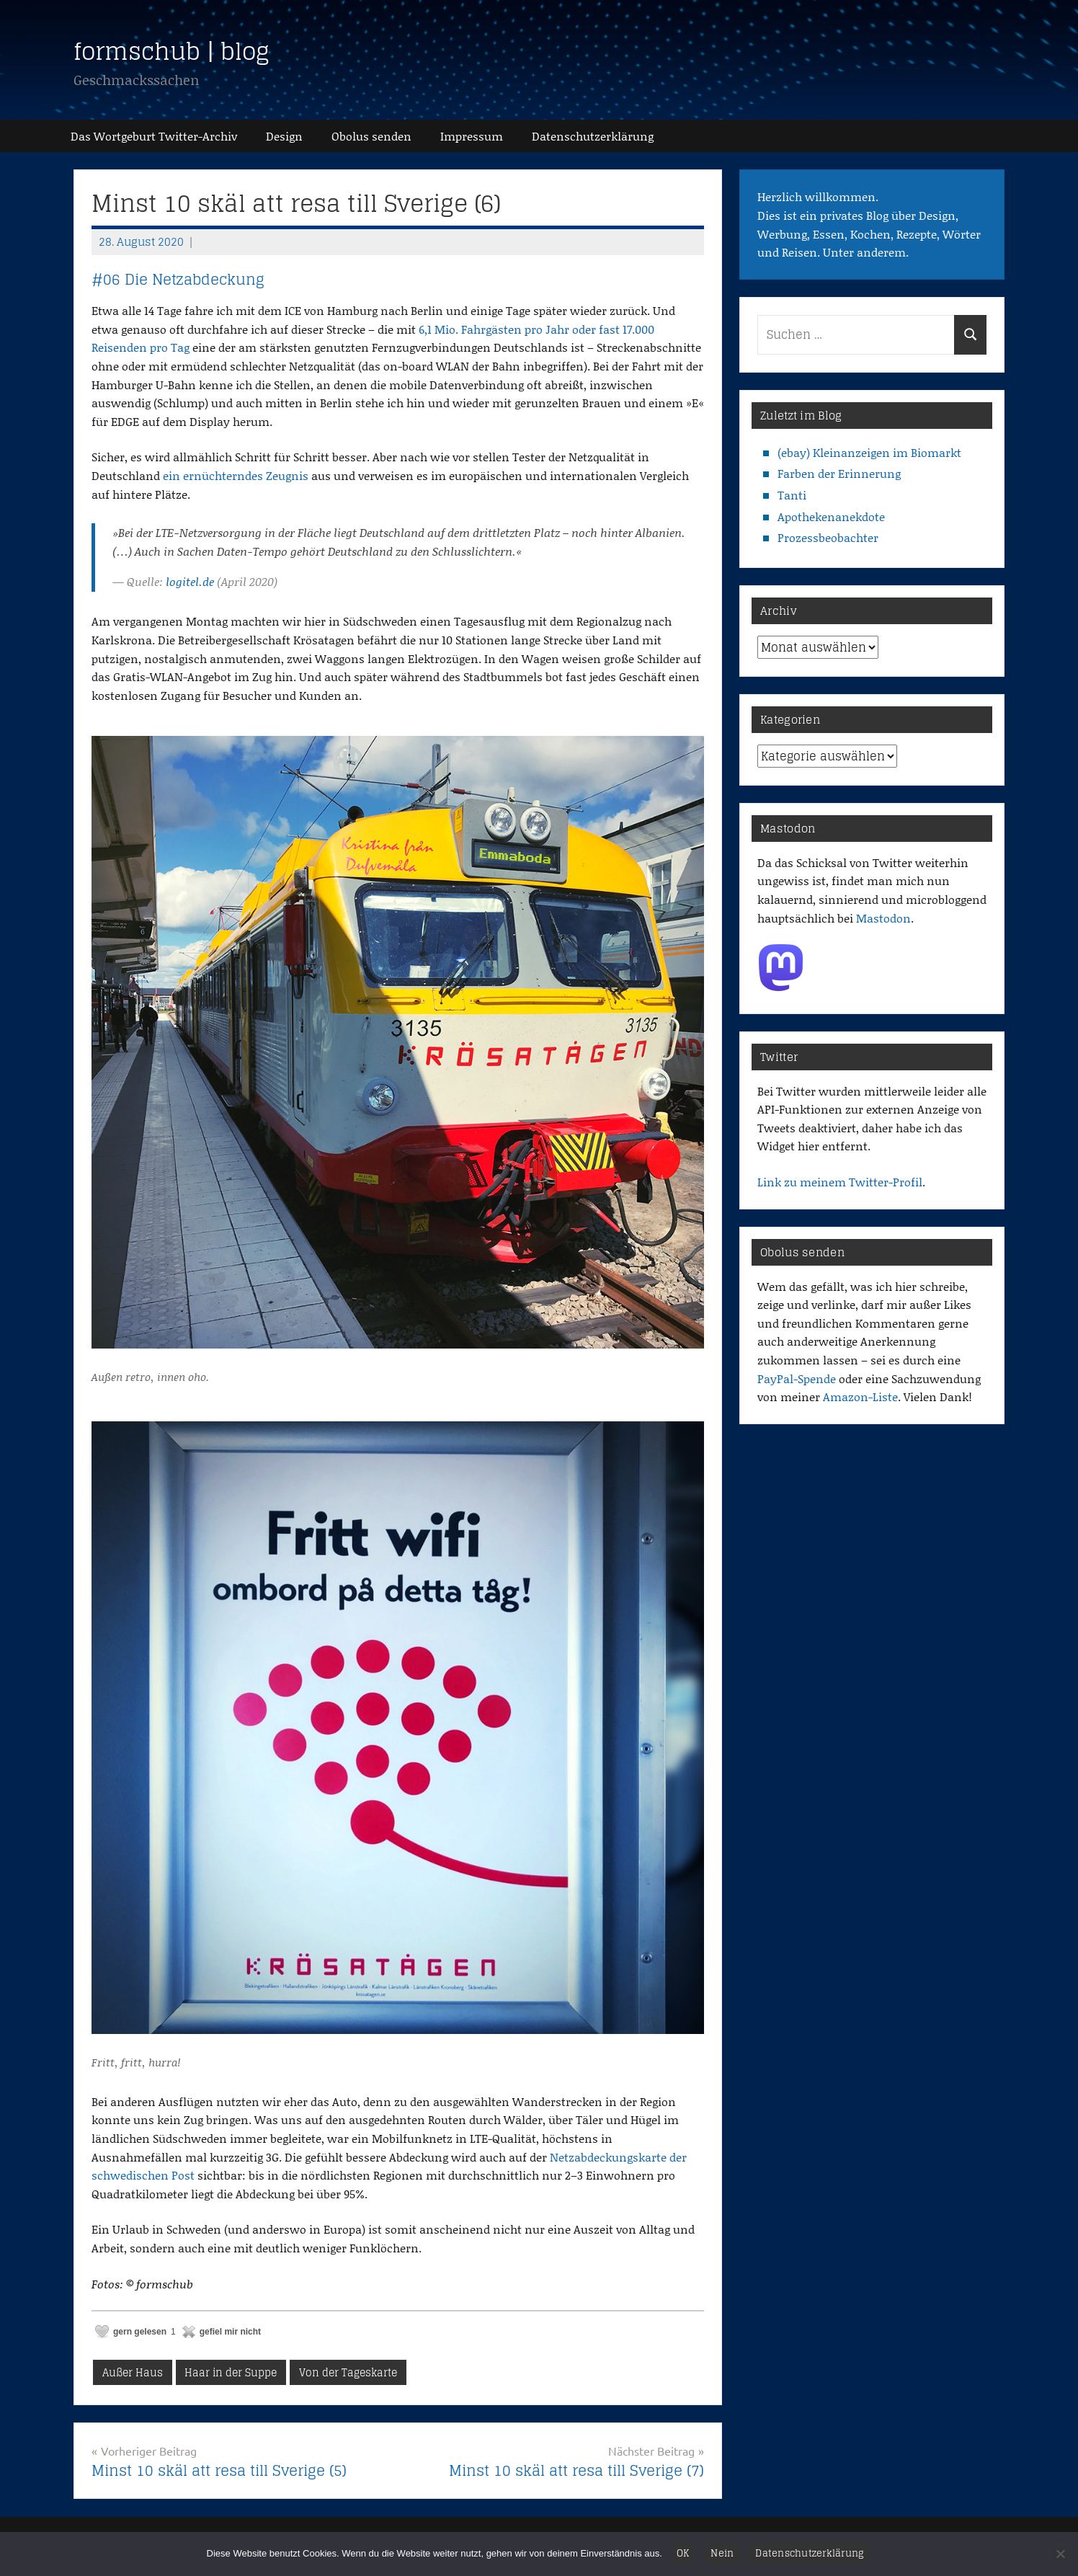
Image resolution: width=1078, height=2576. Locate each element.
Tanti (792, 495)
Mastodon (883, 918)
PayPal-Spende (796, 1378)
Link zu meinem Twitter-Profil (839, 1181)
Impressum (471, 136)
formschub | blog (172, 51)
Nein (722, 2553)
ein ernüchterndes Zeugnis (235, 475)
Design (284, 136)
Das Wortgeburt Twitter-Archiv (154, 136)
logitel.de (190, 581)
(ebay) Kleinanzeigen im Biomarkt (869, 452)
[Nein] (1060, 2553)
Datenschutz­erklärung (593, 136)
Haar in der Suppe (230, 2372)
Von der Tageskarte (348, 2372)
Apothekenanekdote (831, 516)
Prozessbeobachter (828, 537)
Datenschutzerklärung (809, 2553)
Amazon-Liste (860, 1396)
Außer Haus (132, 2372)
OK (683, 2553)
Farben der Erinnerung (839, 473)
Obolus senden (371, 136)
